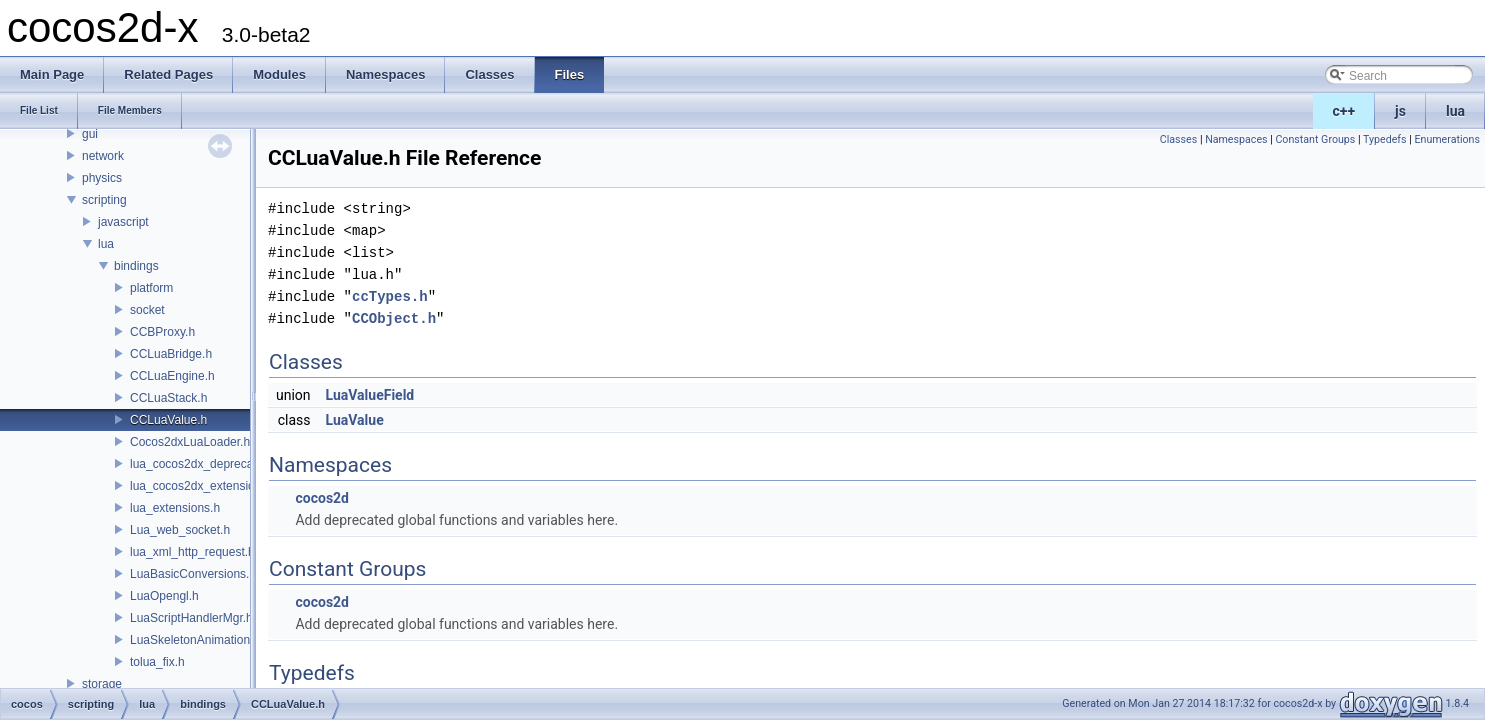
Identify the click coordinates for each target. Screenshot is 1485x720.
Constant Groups (1315, 139)
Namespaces (1236, 139)
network (103, 156)
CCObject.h (394, 318)
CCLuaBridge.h (171, 354)
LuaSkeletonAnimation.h (195, 640)
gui (90, 134)
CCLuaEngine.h (172, 376)
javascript (123, 222)
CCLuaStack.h (168, 398)
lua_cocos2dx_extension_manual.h (223, 486)
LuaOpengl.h (164, 596)
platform (151, 288)
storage (102, 684)
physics (102, 178)
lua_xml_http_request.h (192, 552)
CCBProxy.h (162, 332)
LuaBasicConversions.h (193, 574)
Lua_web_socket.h (180, 530)
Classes (1178, 139)
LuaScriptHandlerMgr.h (191, 618)
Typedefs (1385, 139)
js (1400, 111)
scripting (104, 200)
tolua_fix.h (157, 662)
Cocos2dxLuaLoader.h (190, 442)
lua (1455, 111)
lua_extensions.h (175, 508)
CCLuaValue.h (168, 420)
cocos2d (322, 498)
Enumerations (1447, 139)
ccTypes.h (390, 296)
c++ (1344, 111)
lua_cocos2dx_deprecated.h (205, 464)
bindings (136, 266)
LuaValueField (370, 395)
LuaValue (355, 420)
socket (147, 310)
